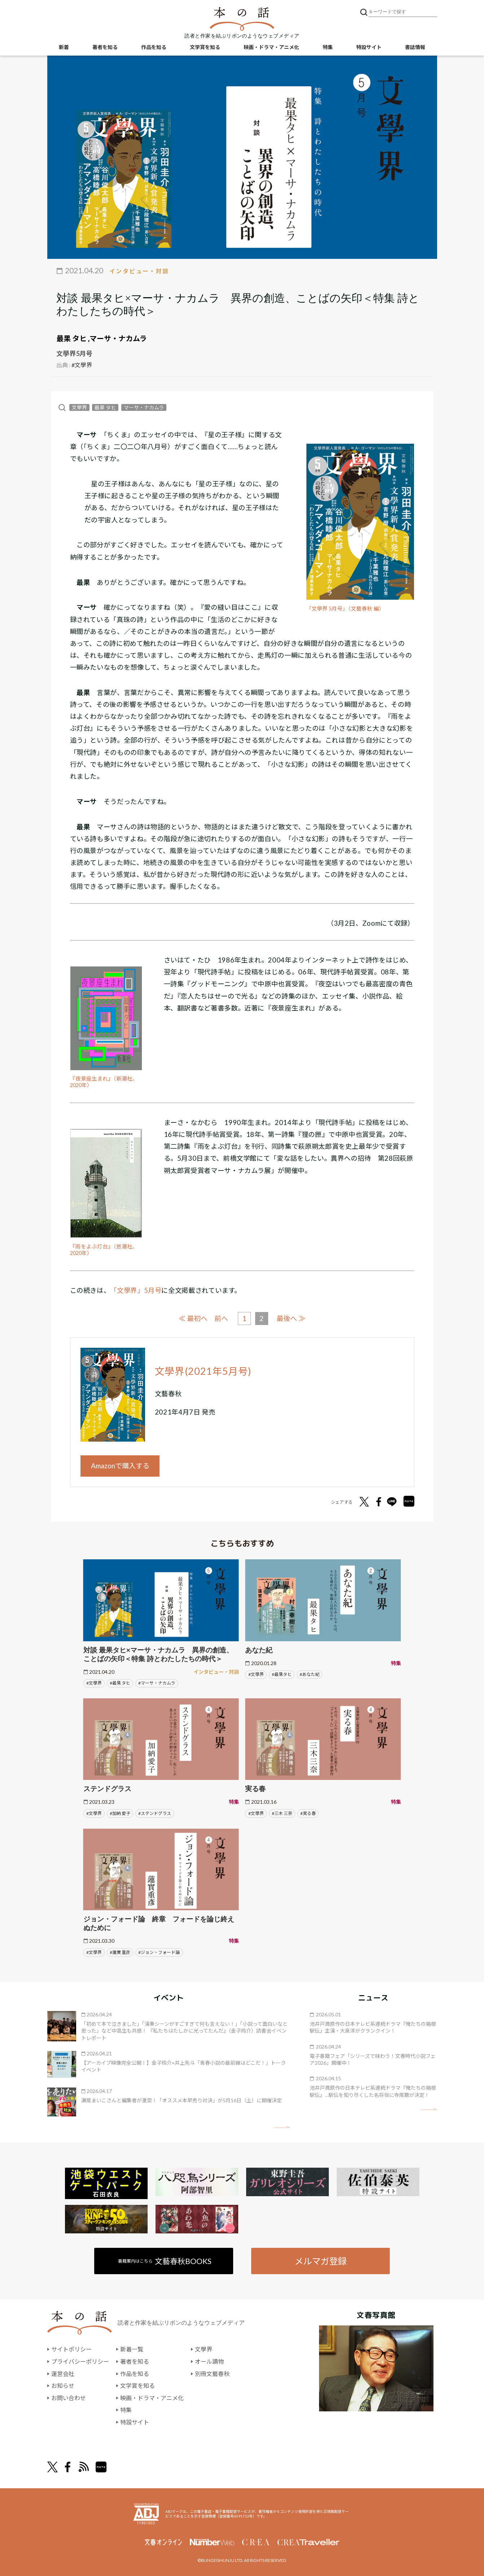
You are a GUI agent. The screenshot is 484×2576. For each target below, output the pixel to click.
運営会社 (62, 2373)
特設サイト (368, 47)
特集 (328, 47)
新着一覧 (131, 2349)
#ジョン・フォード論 (159, 1952)
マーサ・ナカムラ (118, 338)
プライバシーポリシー (80, 2361)
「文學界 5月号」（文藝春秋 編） (345, 608)
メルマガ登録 (320, 2260)
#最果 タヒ (120, 1683)
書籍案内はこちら (165, 2260)
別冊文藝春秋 (212, 2373)
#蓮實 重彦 (120, 1952)
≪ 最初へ (193, 1318)
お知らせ (62, 2385)
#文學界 (81, 364)
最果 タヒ (71, 338)
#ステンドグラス (154, 1813)
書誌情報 (415, 47)
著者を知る (105, 47)
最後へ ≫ (290, 1318)
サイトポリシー (71, 2349)
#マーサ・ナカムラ (156, 1683)
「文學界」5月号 (135, 1290)
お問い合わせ (68, 2397)
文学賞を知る (205, 47)
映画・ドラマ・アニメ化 (271, 47)
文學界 (79, 407)
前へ (221, 1318)
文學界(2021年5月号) (203, 1371)
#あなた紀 (309, 1674)
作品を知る (153, 47)
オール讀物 (209, 2361)
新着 (64, 47)
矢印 (281, 2127)
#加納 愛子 (120, 1813)
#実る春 (308, 1813)
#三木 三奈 (282, 1813)
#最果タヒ (282, 1674)
